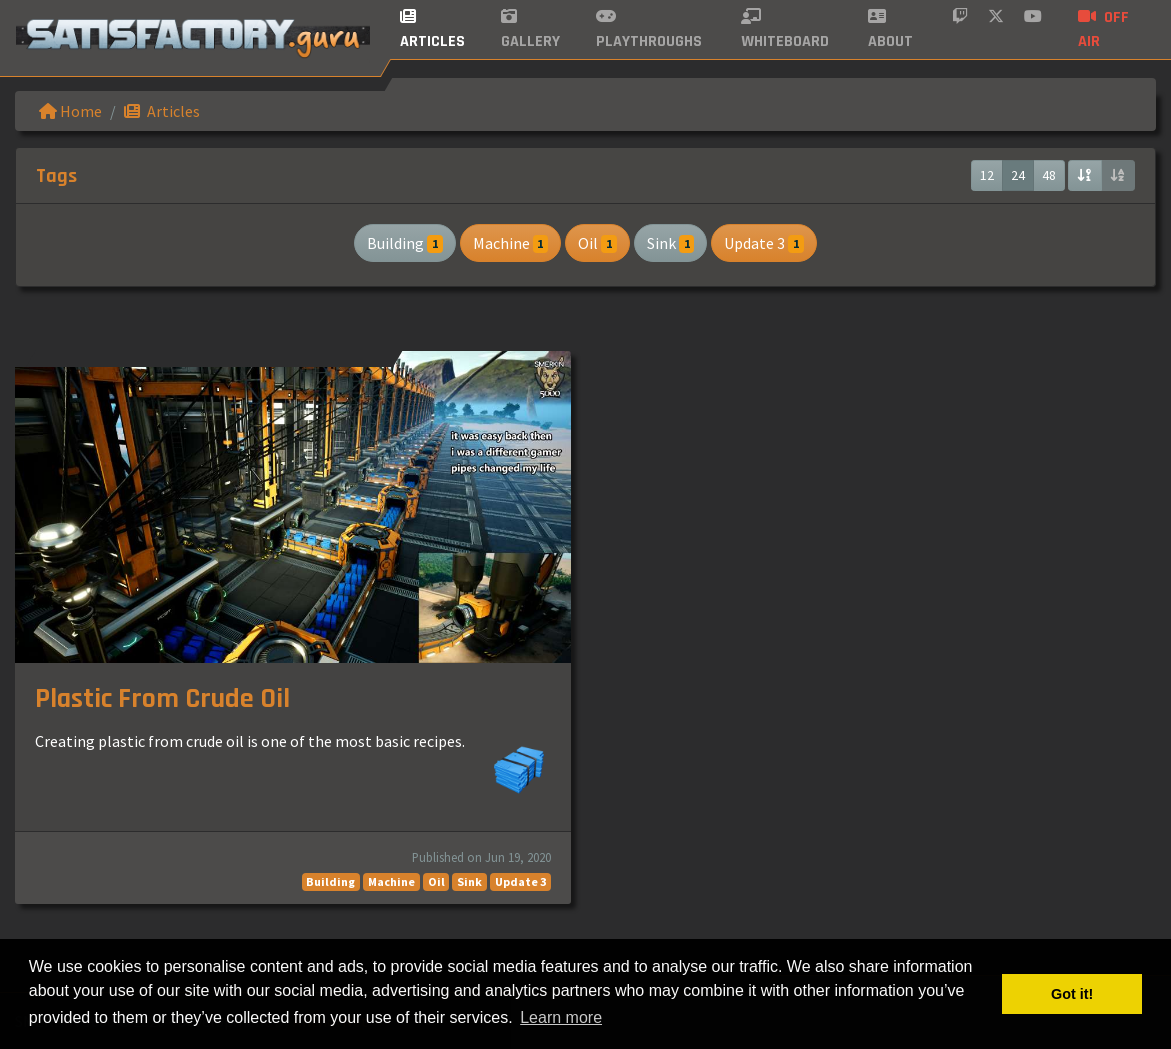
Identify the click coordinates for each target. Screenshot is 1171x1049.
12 (987, 175)
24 (1018, 175)
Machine (511, 243)
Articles (162, 111)
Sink (671, 243)
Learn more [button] (561, 1017)
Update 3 (764, 243)
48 (1049, 175)
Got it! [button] (1072, 994)
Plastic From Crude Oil (162, 699)
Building (405, 243)
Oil (597, 243)
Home (70, 111)
